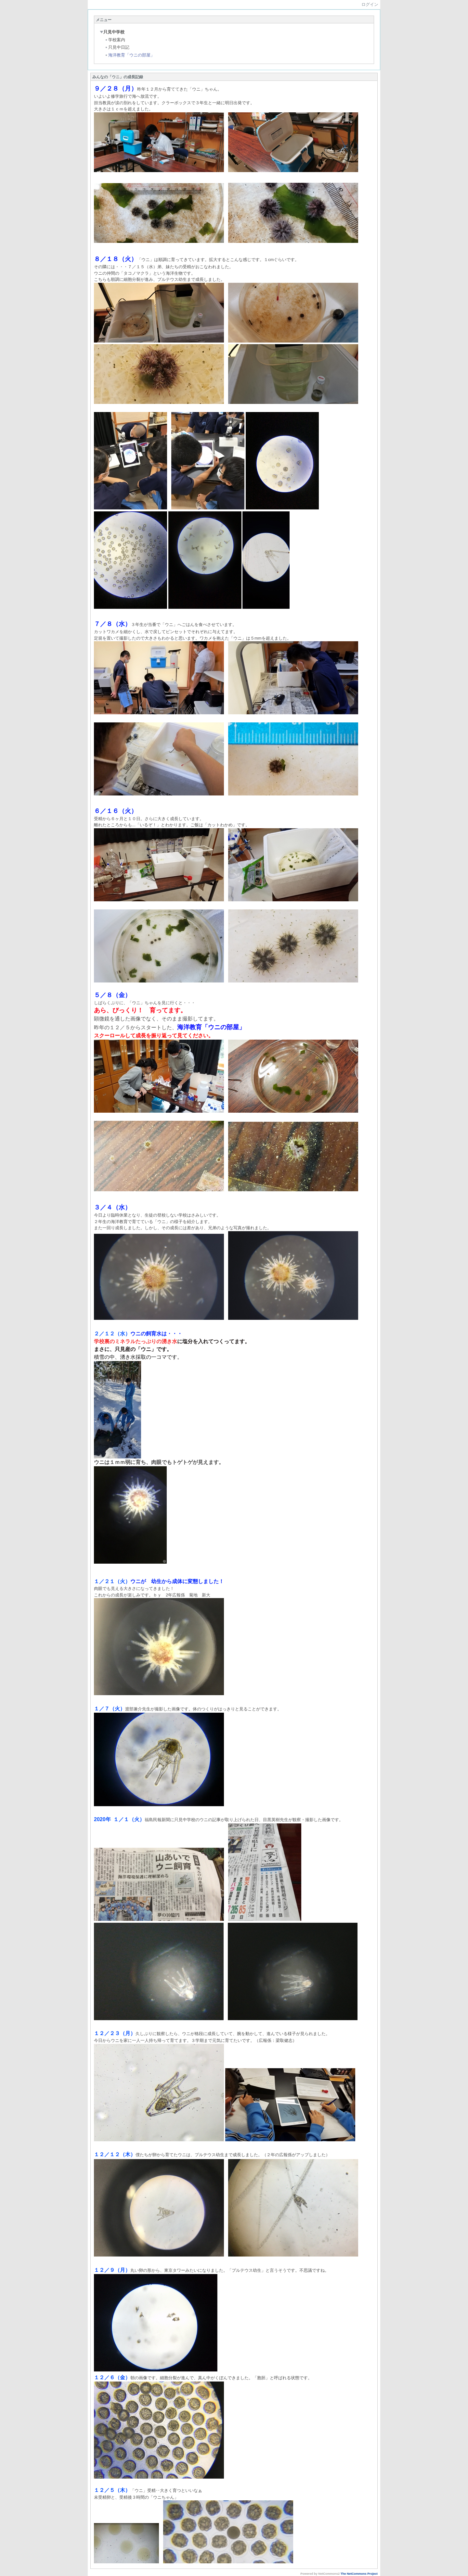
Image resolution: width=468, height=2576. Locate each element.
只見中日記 (117, 47)
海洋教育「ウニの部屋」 (130, 55)
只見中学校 (112, 32)
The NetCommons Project (359, 2573)
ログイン (369, 4)
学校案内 (115, 39)
